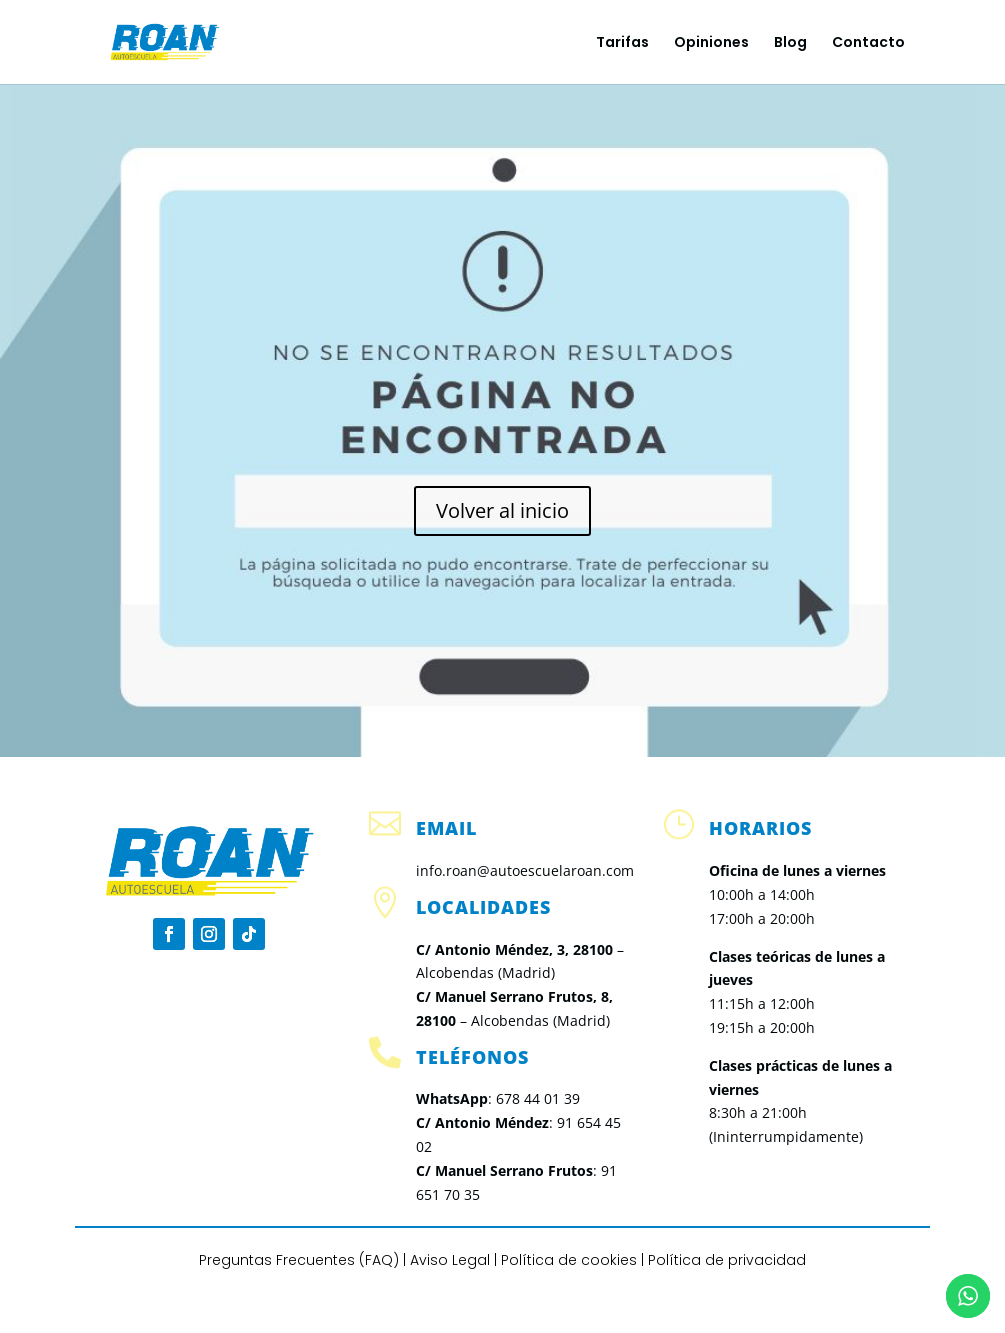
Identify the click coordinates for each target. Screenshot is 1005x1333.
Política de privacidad (727, 1260)
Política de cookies (569, 1260)
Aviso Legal (450, 1260)
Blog (790, 43)
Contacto (868, 43)
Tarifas (622, 43)
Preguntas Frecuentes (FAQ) (299, 1260)
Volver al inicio (502, 510)
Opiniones (711, 43)
